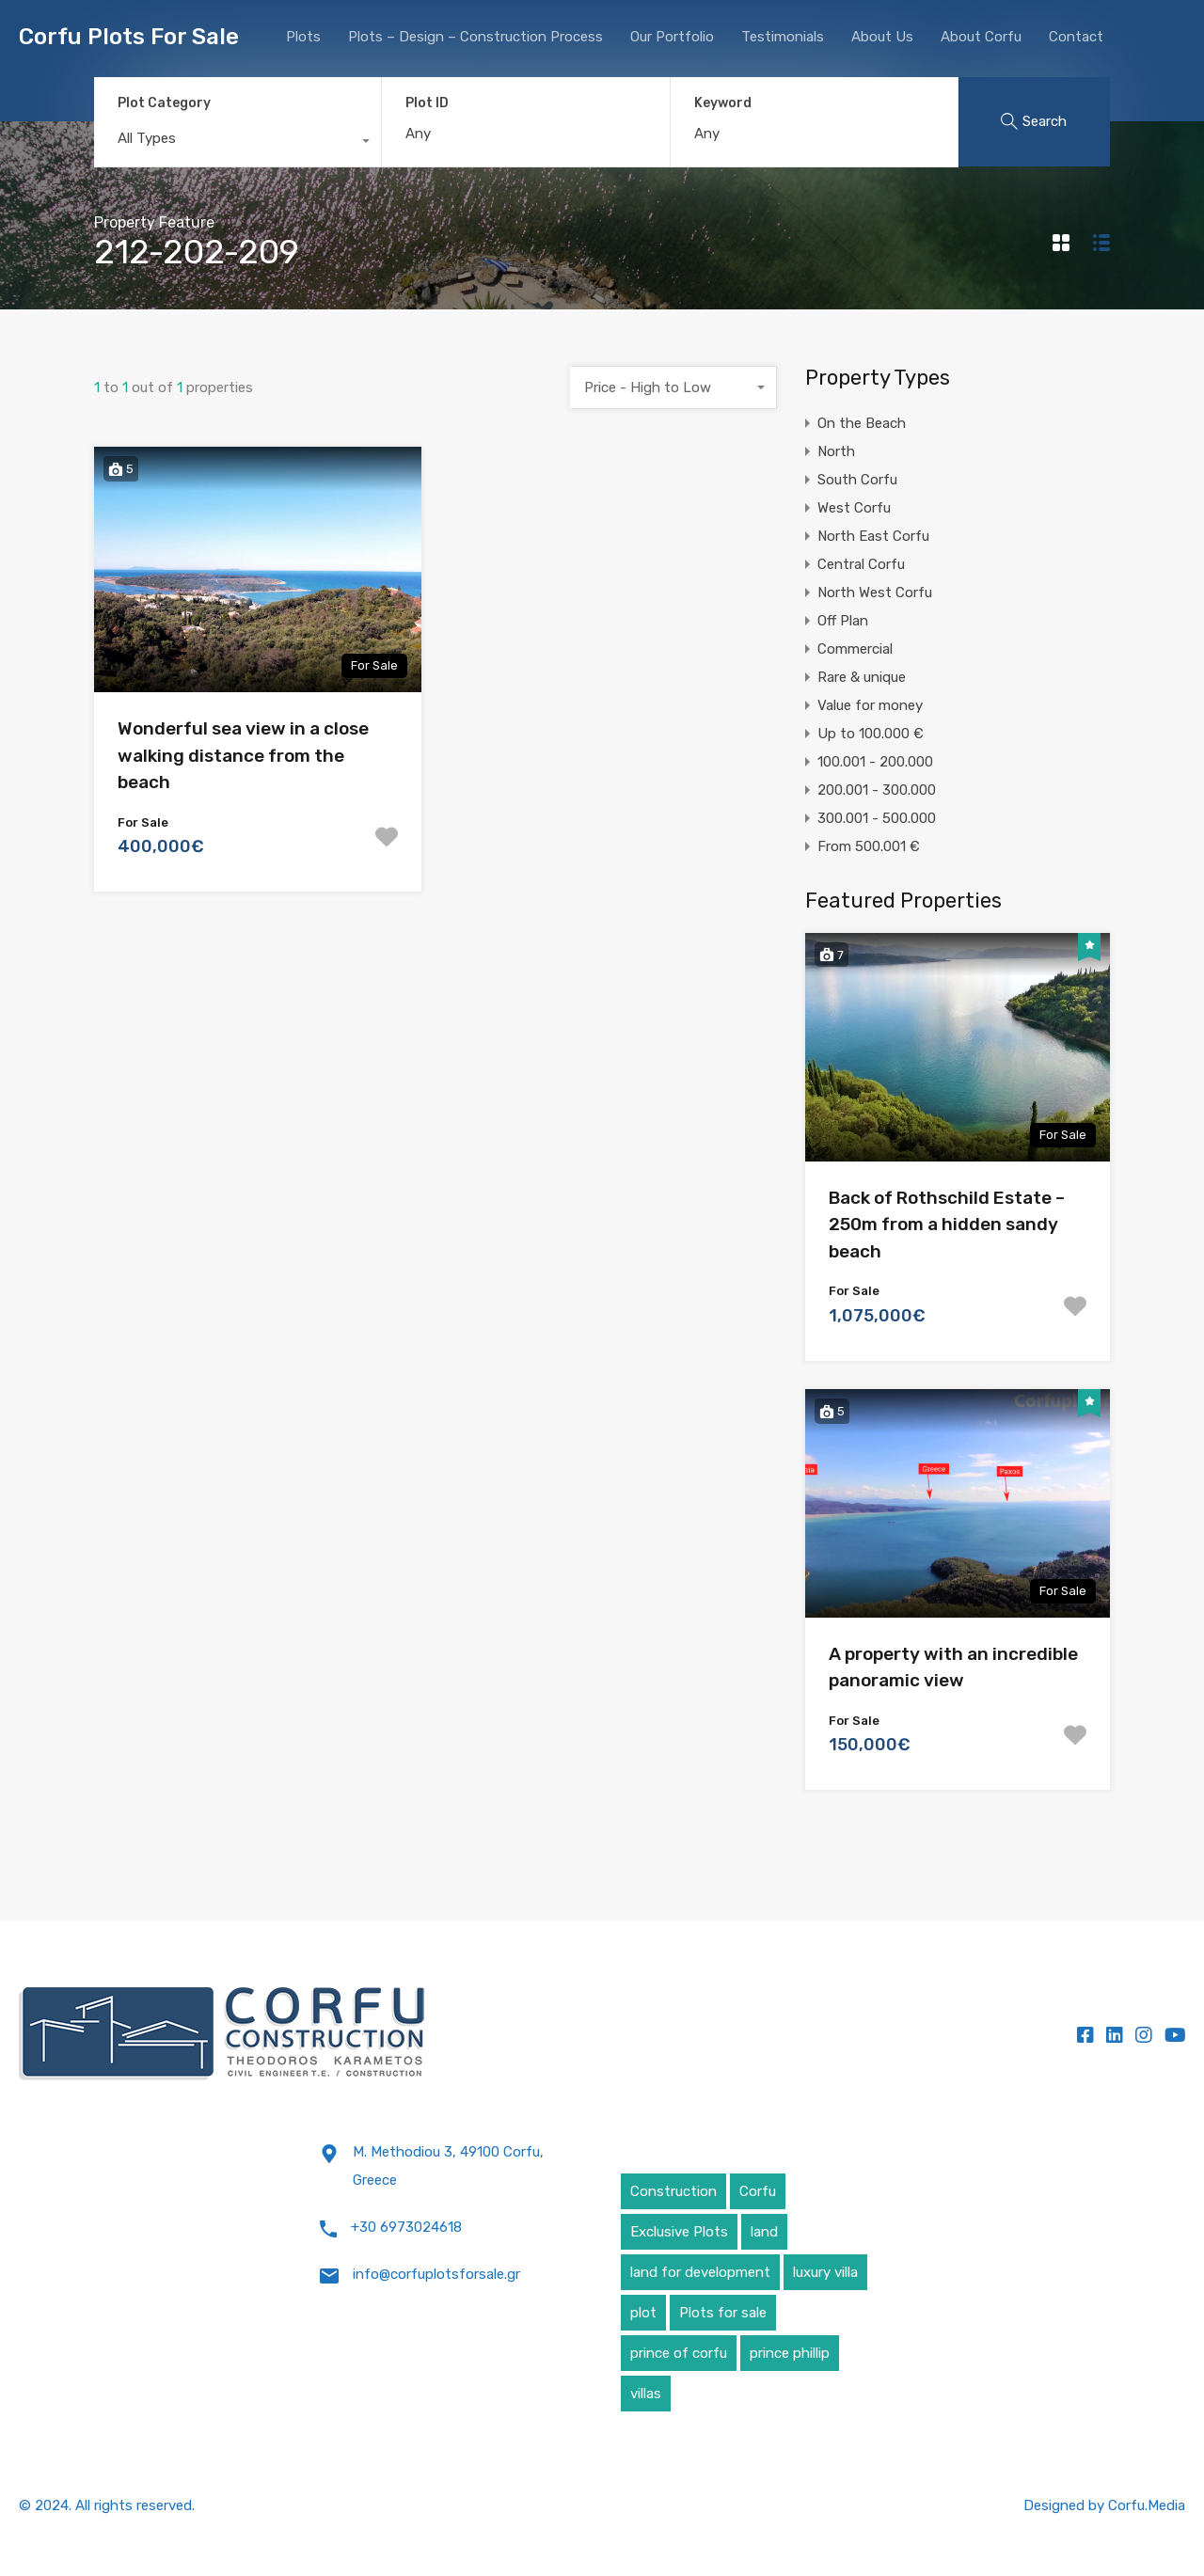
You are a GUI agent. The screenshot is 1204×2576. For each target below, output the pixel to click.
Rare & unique (861, 677)
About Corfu (981, 36)
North (836, 451)
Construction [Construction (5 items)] (673, 2191)
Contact (1076, 36)
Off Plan (842, 620)
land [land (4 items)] (764, 2231)
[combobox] (237, 143)
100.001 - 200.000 (875, 761)
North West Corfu (874, 592)
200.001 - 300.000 (876, 790)
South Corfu (857, 479)
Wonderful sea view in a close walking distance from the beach (243, 755)
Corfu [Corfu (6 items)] (757, 2191)
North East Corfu (873, 536)
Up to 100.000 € (870, 733)
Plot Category (164, 103)
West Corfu (854, 507)
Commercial (855, 648)
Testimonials (782, 36)
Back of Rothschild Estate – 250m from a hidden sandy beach (947, 1224)
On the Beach (861, 423)
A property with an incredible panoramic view (953, 1667)
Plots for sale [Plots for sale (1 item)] (723, 2312)
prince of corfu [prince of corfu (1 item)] (678, 2353)
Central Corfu (861, 564)
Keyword (723, 103)
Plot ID (427, 103)
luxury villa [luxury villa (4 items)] (825, 2272)
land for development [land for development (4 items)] (700, 2272)
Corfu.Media (1146, 2505)
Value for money (870, 705)
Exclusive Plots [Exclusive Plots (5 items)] (679, 2231)
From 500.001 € (868, 846)
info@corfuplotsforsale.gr (436, 2274)
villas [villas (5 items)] (645, 2393)
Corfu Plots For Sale (129, 37)
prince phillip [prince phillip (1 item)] (790, 2353)
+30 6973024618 (406, 2227)
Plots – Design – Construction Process (475, 36)
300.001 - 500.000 (876, 818)
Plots (303, 36)
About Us (882, 36)
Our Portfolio (672, 36)
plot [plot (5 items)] (643, 2312)
